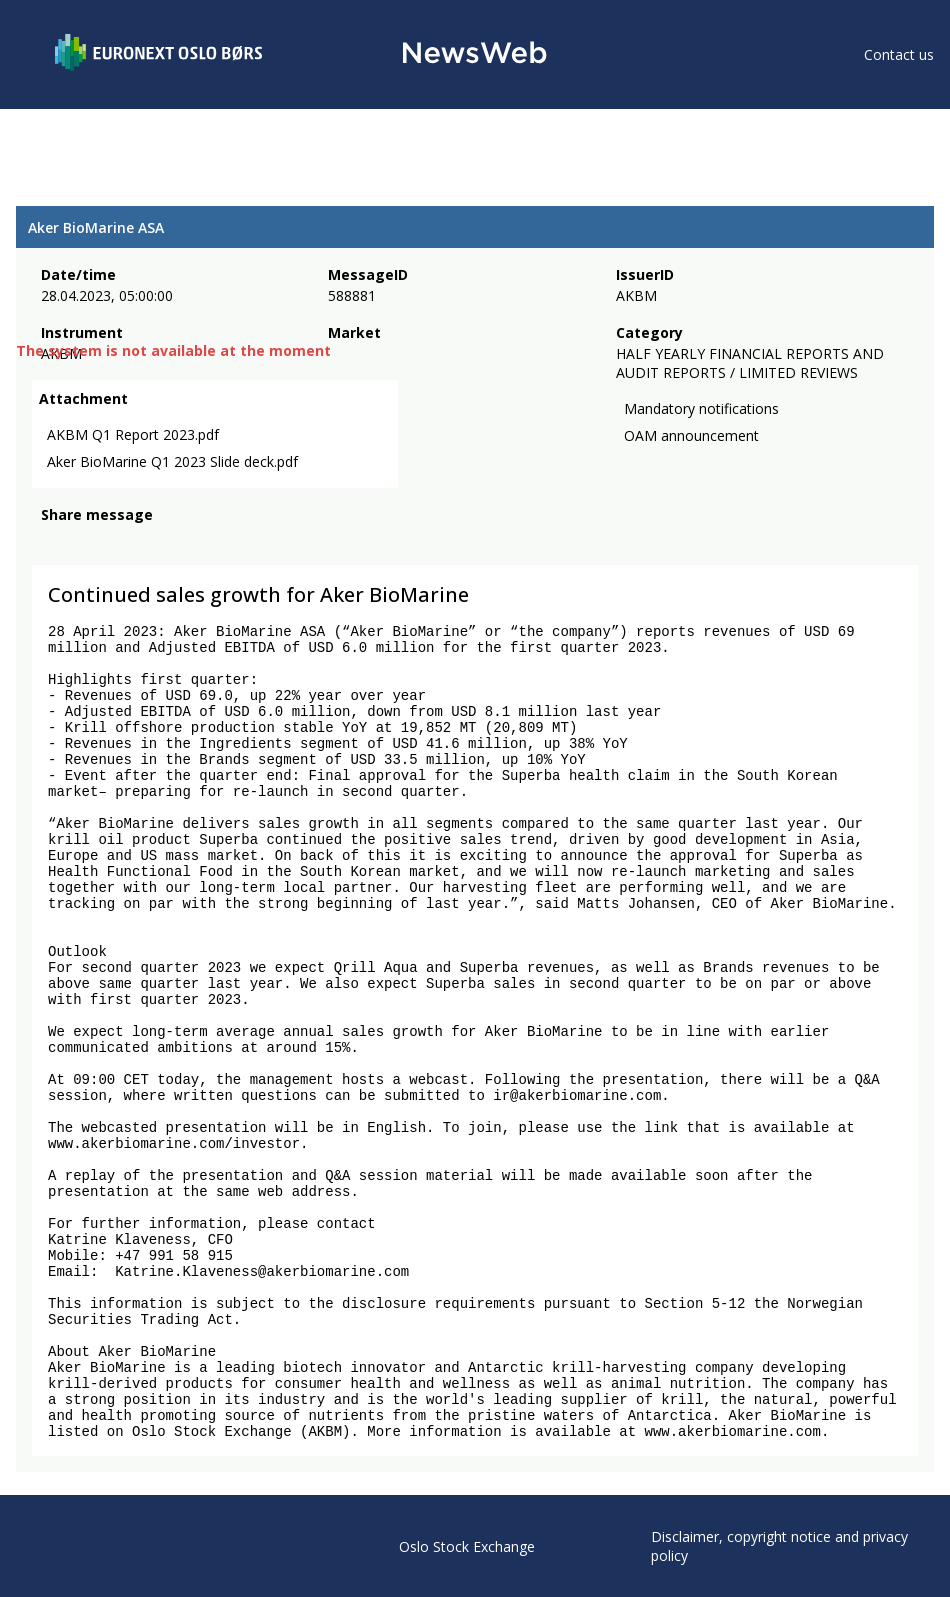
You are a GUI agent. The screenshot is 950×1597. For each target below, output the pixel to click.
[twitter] (84, 542)
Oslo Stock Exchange (467, 1546)
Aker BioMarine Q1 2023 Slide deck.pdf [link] (172, 461)
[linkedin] (121, 542)
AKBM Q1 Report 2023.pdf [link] (133, 434)
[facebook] (52, 542)
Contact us (899, 54)
